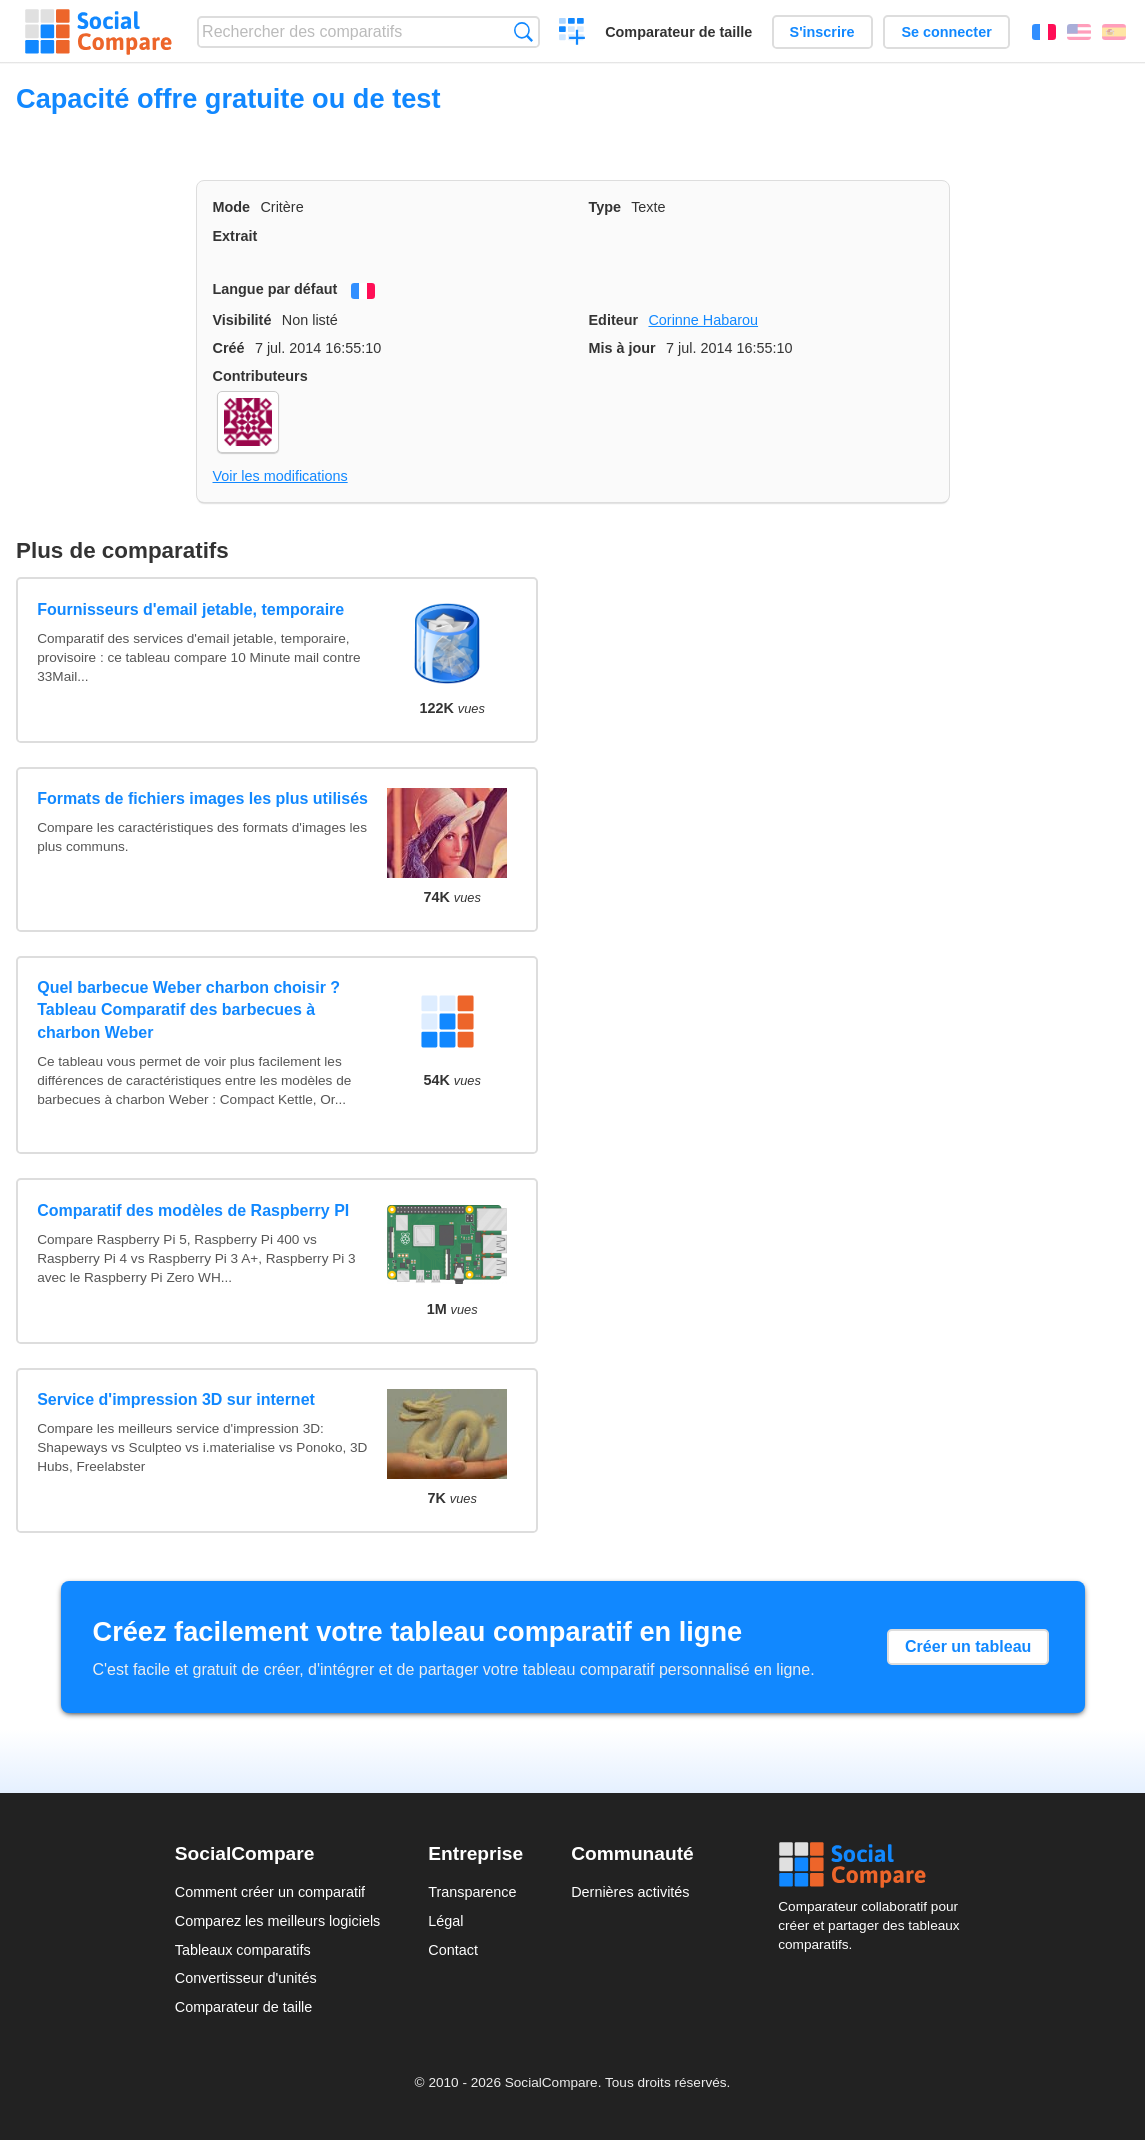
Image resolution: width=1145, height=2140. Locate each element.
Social (874, 1865)
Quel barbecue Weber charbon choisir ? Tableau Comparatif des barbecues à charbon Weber (188, 1010)
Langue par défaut (275, 289)
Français (1044, 32)
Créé (229, 348)
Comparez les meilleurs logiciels (278, 1921)
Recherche (523, 31)
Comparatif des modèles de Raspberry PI (193, 1210)
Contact (453, 1950)
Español (1114, 32)
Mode (232, 207)
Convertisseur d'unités (246, 1978)
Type (605, 207)
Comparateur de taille (678, 32)
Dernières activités (630, 1892)
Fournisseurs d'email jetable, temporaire (190, 609)
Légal (445, 1921)
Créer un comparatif (572, 34)
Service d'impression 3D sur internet (176, 1399)
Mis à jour (622, 348)
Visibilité (242, 320)
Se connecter (946, 32)
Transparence (472, 1892)
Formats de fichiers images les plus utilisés (202, 798)
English (1079, 32)
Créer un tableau (968, 1646)
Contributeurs (260, 376)
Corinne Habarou (703, 320)
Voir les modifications (280, 476)
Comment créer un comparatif (270, 1892)
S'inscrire (822, 32)
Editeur (614, 320)
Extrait (235, 236)
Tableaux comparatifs (243, 1950)
